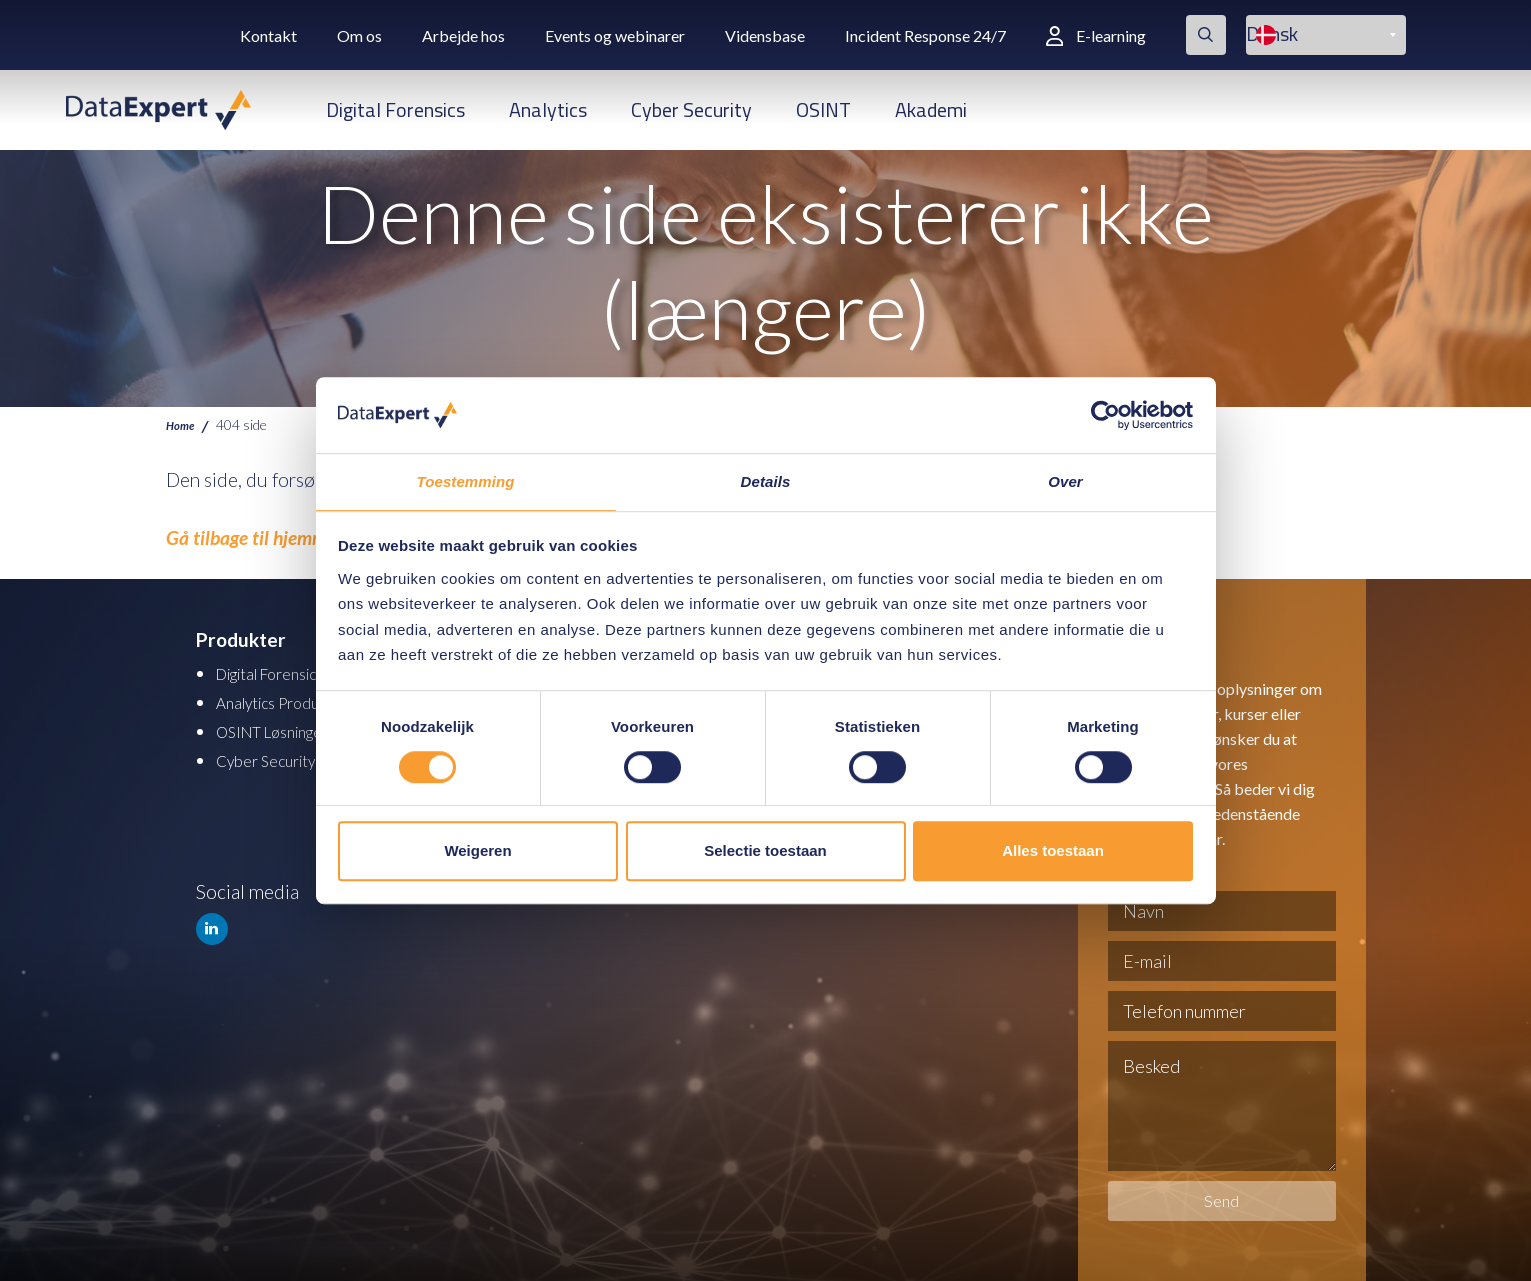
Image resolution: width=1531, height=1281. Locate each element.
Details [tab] (766, 481)
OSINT (823, 109)
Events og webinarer (615, 35)
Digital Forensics (395, 109)
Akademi (931, 109)
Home (183, 424)
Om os (359, 35)
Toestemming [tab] (465, 481)
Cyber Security (691, 109)
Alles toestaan (1053, 851)
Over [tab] (1065, 481)
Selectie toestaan (765, 851)
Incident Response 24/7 (925, 35)
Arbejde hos (463, 35)
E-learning (1096, 35)
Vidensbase (765, 35)
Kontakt (268, 35)
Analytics (548, 109)
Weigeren (477, 851)
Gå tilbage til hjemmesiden (271, 537)
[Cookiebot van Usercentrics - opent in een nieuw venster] (1105, 414)
